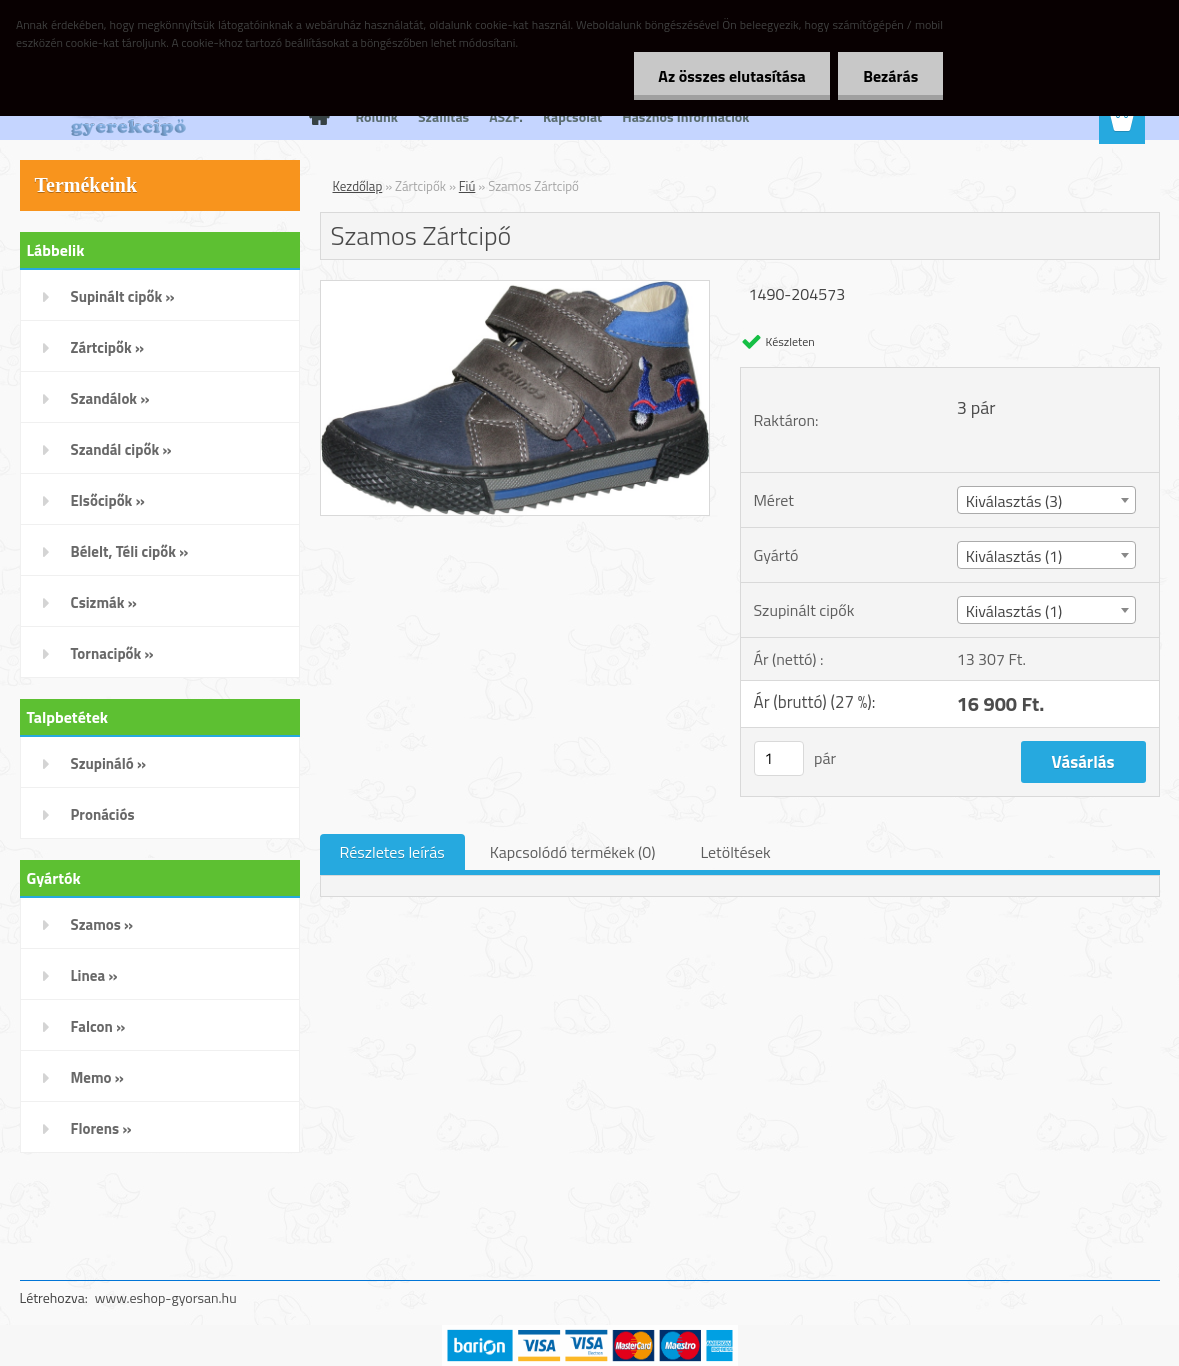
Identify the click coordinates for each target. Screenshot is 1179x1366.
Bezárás (890, 76)
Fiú (467, 186)
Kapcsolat (572, 116)
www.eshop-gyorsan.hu (166, 1297)
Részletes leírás (392, 852)
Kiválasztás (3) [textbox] (1014, 501)
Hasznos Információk (685, 116)
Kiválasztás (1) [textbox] (1014, 556)
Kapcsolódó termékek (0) (573, 852)
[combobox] (1046, 500)
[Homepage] (318, 117)
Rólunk (377, 116)
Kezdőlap (358, 186)
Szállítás (443, 116)
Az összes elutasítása (731, 76)
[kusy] (779, 758)
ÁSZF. (506, 116)
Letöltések (735, 852)
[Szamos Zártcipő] (515, 289)
